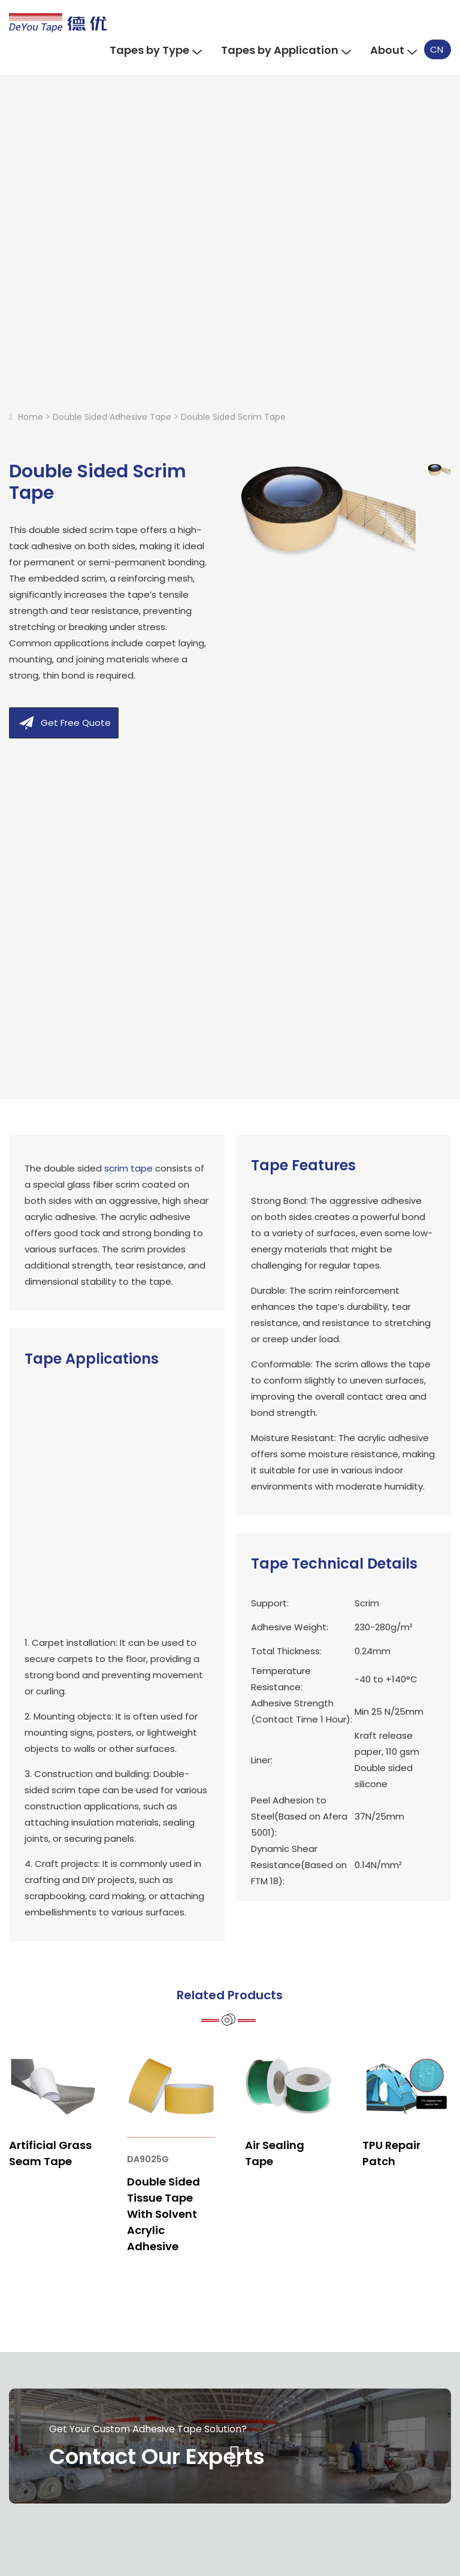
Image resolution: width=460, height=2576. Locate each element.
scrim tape (128, 1168)
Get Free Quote (76, 722)
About (393, 50)
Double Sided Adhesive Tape (112, 417)
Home (30, 417)
